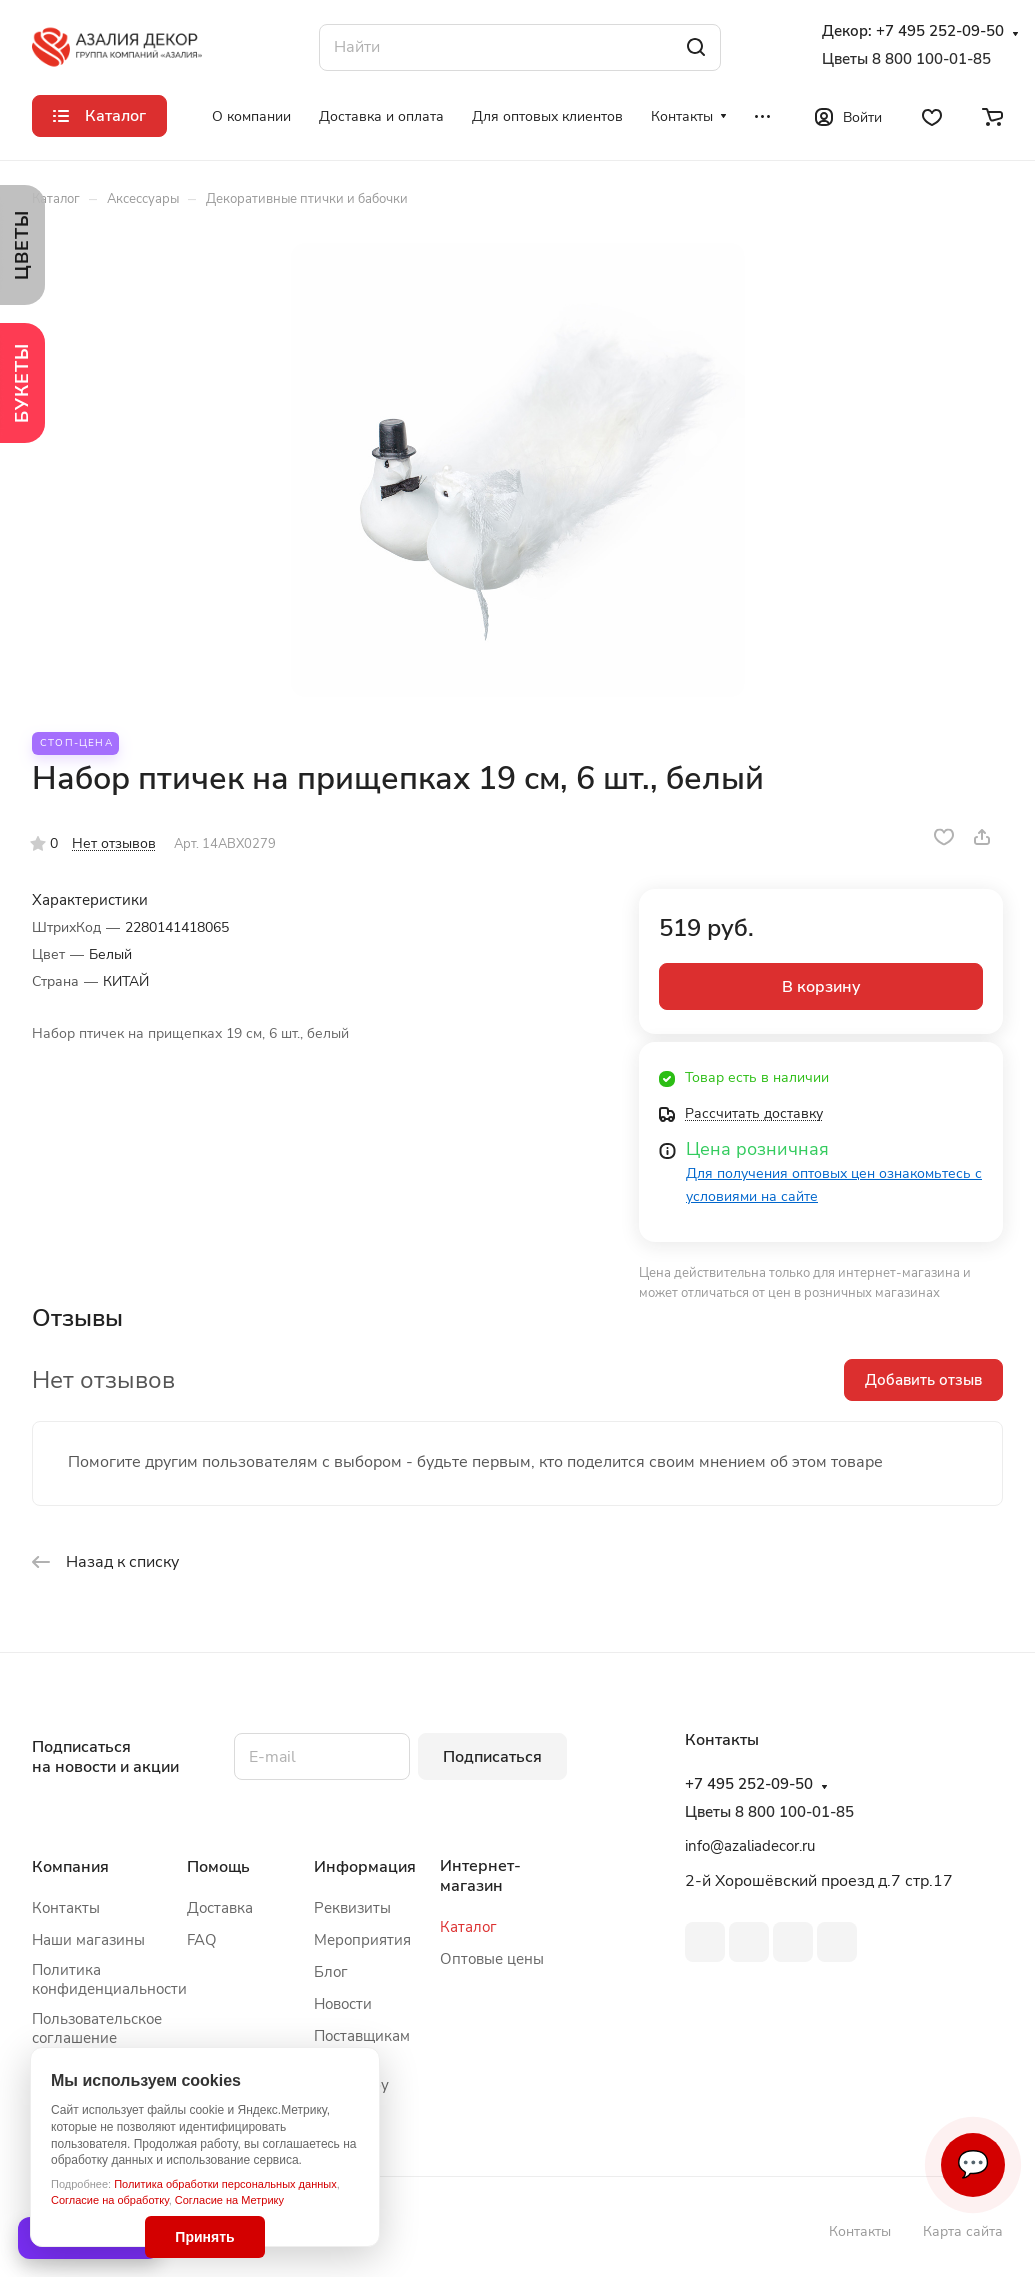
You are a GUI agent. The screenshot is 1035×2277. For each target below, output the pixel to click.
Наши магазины (88, 1940)
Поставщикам (362, 2036)
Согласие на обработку (110, 2200)
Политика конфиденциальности (109, 1979)
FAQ (202, 1940)
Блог (331, 1972)
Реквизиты (352, 1908)
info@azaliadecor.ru (750, 1846)
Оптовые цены (492, 1959)
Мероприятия (362, 1940)
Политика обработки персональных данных (225, 2184)
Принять (204, 2237)
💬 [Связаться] (973, 2164)
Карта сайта (963, 2231)
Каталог (468, 1927)
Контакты (66, 1908)
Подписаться (492, 1757)
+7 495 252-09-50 (940, 31)
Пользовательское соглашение (97, 2028)
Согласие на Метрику (229, 2200)
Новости (343, 2004)
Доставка (220, 1908)
